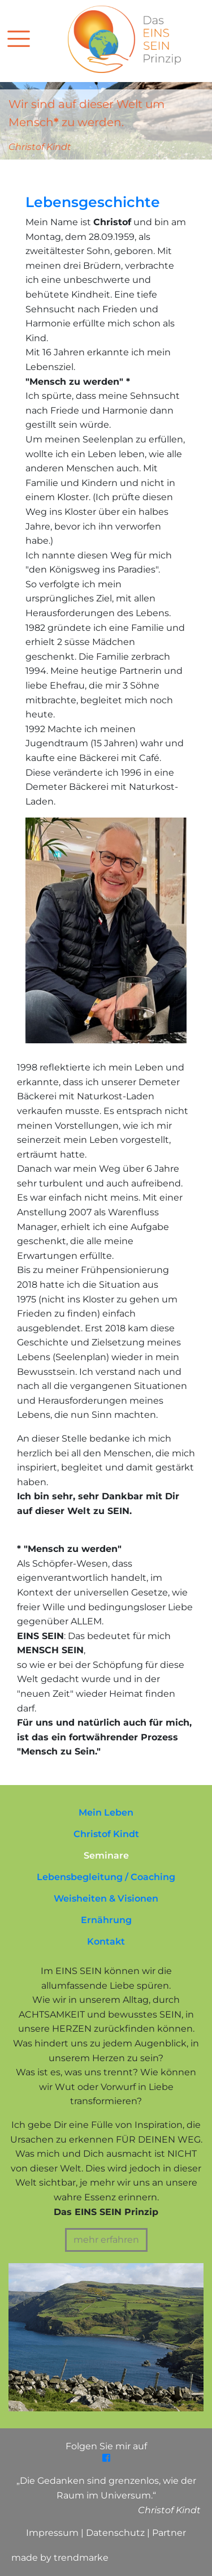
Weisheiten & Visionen (106, 1898)
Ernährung (106, 1920)
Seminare (106, 1855)
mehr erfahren (106, 2239)
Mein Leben (106, 1812)
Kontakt (106, 1941)
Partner (169, 2532)
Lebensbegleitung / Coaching (106, 1877)
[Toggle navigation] (33, 38)
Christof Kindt (106, 1834)
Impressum (53, 2532)
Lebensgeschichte (92, 201)
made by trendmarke (60, 2557)
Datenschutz (116, 2532)
